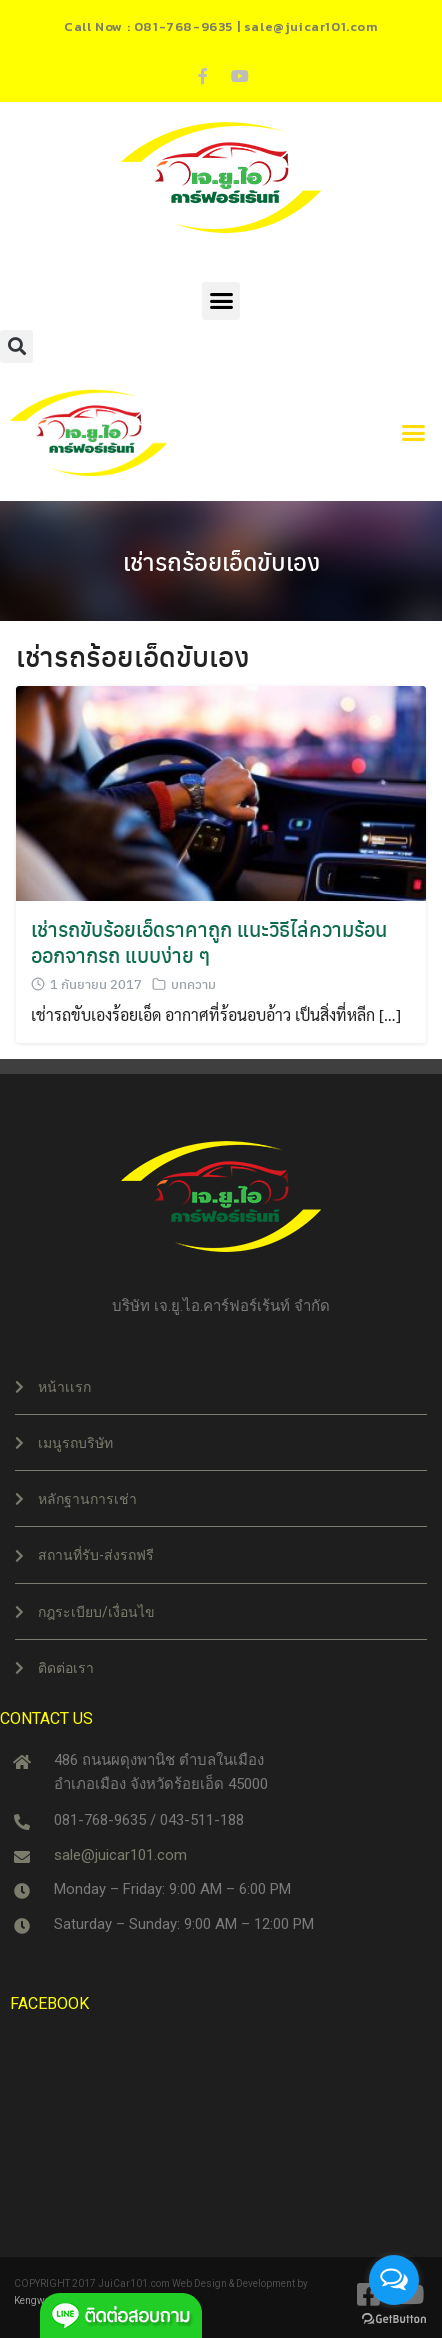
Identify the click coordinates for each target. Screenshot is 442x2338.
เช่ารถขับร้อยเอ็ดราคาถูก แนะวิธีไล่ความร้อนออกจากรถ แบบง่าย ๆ (209, 941)
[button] (221, 301)
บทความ (193, 983)
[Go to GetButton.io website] (394, 2318)
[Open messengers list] (394, 2280)
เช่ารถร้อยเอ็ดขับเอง (221, 561)
